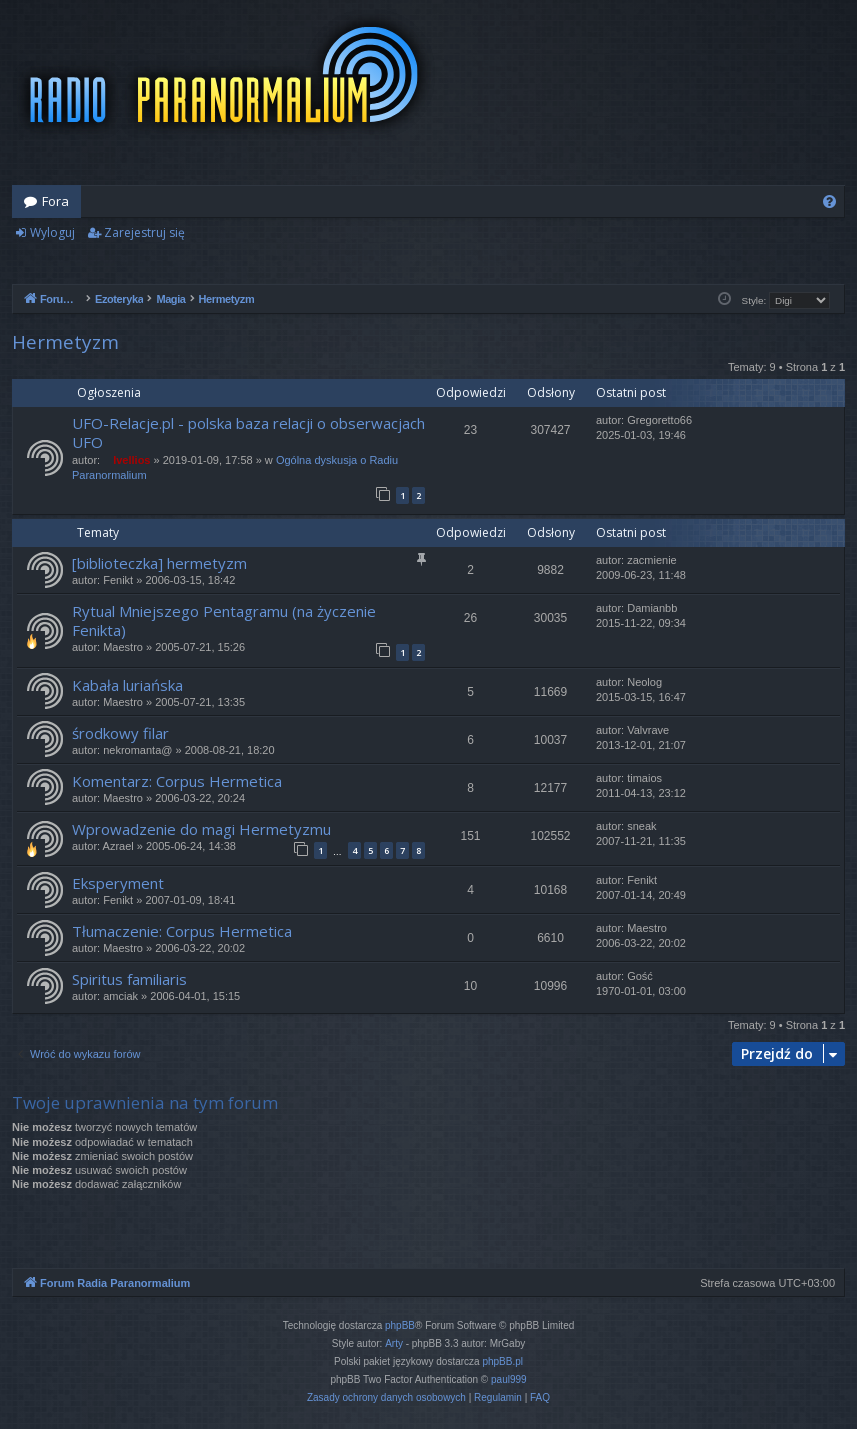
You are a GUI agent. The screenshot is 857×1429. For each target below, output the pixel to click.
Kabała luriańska (127, 685)
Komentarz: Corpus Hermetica (177, 781)
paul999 (509, 1379)
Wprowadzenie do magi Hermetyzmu (201, 829)
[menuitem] (829, 201)
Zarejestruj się (144, 232)
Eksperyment (118, 883)
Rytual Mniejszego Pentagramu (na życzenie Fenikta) (224, 620)
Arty (394, 1343)
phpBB (400, 1325)
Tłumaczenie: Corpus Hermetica (182, 931)
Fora (55, 201)
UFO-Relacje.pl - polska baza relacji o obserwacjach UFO (248, 432)
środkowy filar (120, 733)
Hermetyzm (65, 342)
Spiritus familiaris (129, 979)
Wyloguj (52, 232)
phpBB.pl (502, 1361)
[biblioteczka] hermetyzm (159, 563)
